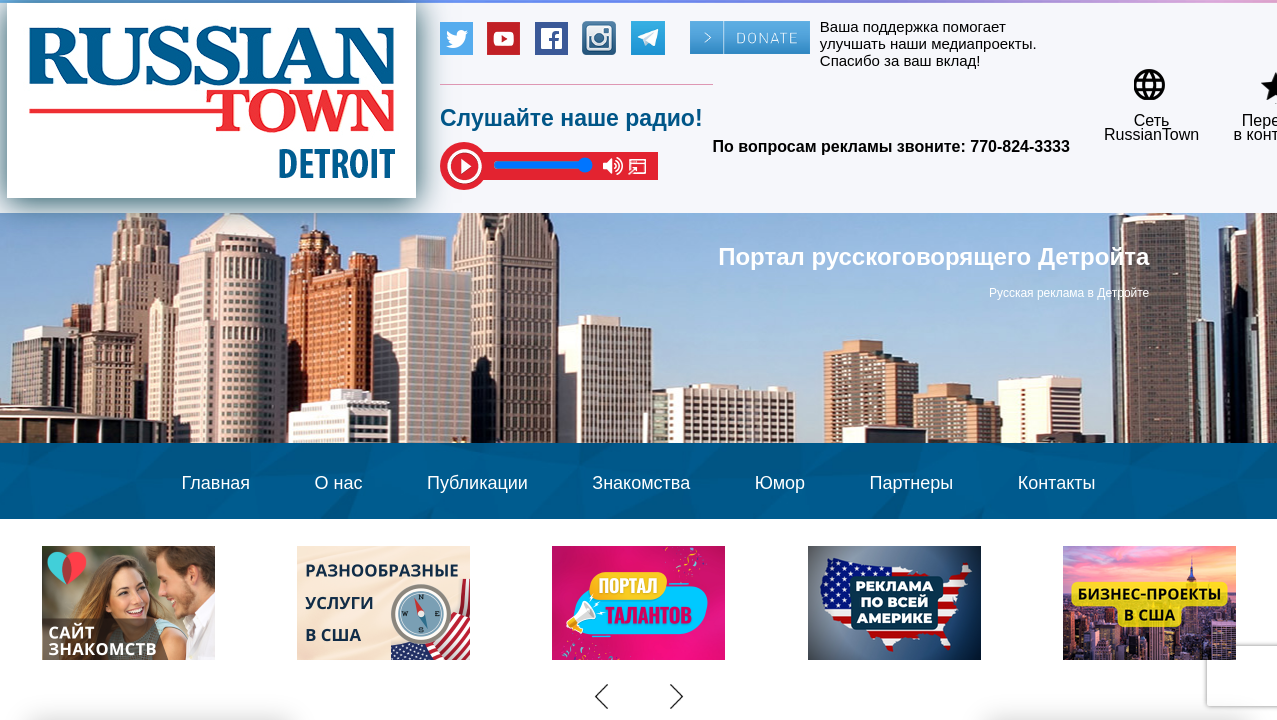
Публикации (477, 483)
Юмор (780, 483)
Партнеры (912, 483)
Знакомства (641, 483)
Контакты (1057, 483)
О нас (339, 483)
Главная (216, 483)
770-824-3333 (1020, 146)
